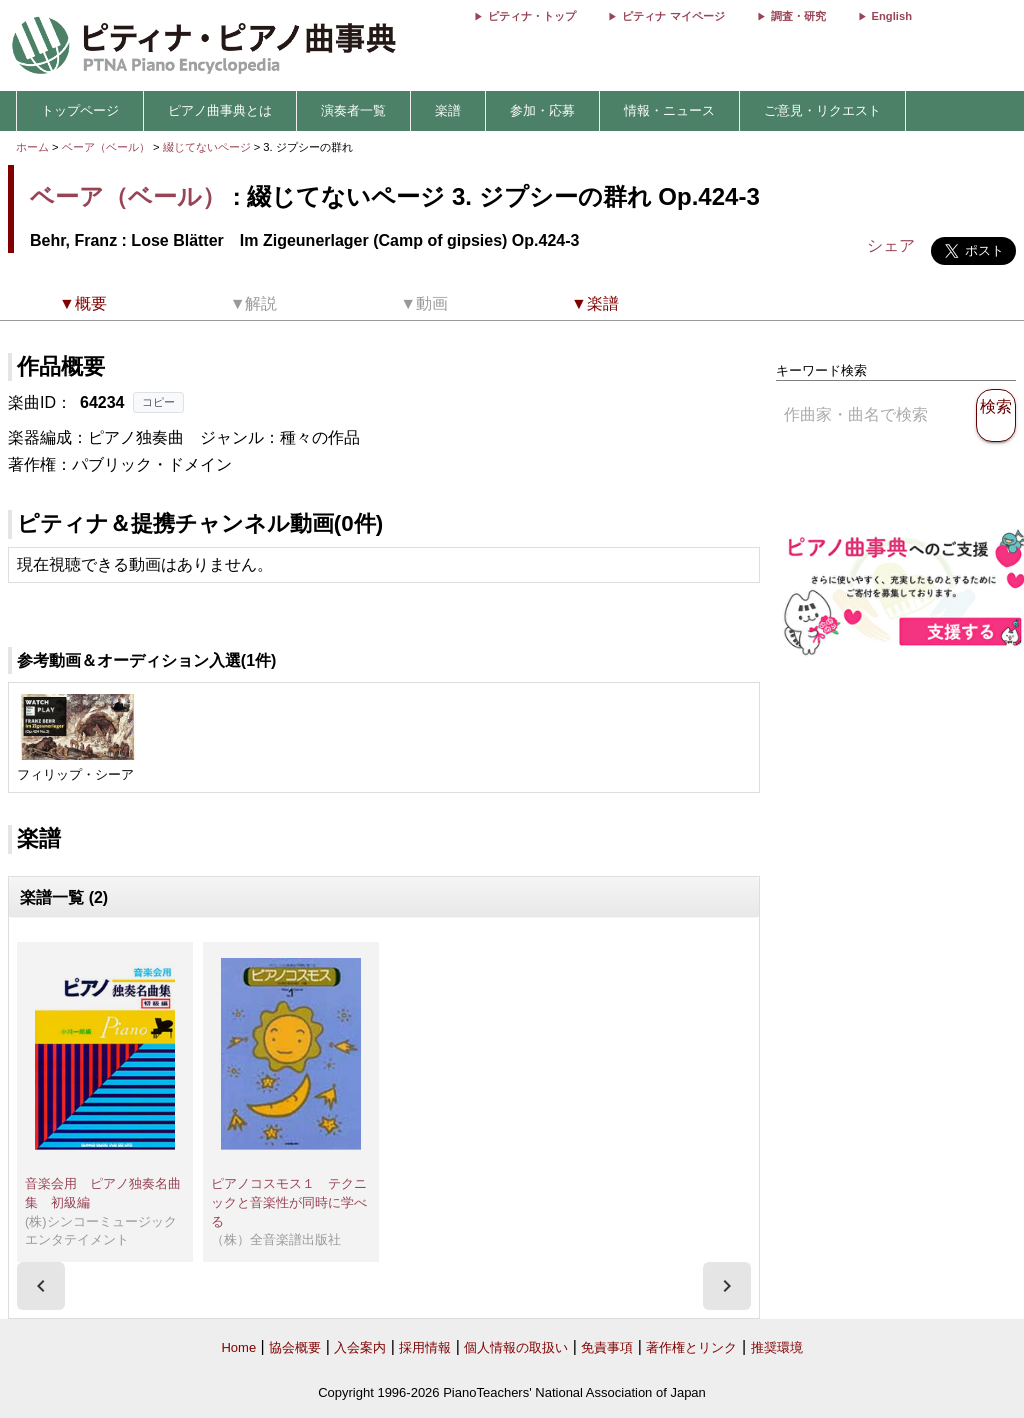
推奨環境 (777, 1347)
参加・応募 (542, 110)
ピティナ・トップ (532, 16)
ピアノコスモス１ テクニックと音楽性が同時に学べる (289, 1202)
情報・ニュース (669, 110)
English (892, 16)
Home (238, 1347)
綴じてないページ (208, 147)
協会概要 (295, 1347)
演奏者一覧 (353, 110)
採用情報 (425, 1347)
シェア (891, 245)
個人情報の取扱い (516, 1347)
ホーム (32, 147)
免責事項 (607, 1347)
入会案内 (360, 1347)
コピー (158, 402)
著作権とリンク (691, 1347)
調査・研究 (798, 16)
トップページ (80, 110)
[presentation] (41, 1286)
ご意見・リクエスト (822, 110)
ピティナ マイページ (673, 16)
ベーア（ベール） (106, 147)
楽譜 (448, 110)
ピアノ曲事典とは (220, 110)
